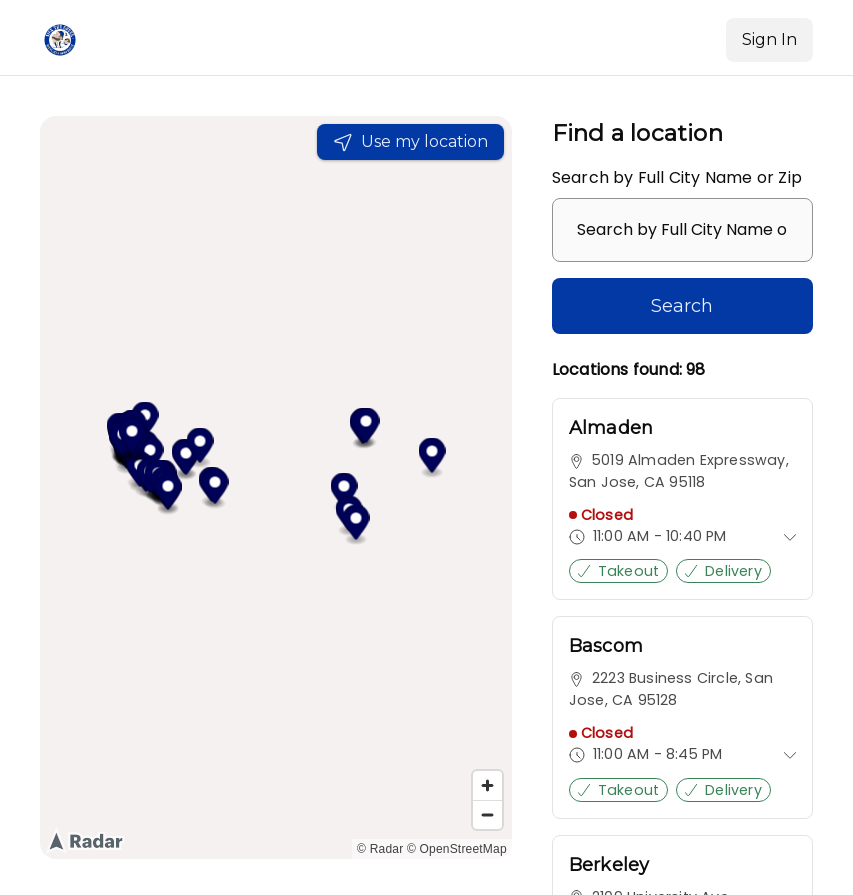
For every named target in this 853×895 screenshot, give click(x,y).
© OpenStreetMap (457, 849)
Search (682, 306)
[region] (276, 487)
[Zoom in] (487, 785)
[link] (682, 499)
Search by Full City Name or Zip (677, 177)
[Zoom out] (487, 814)
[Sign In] (769, 40)
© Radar (380, 849)
